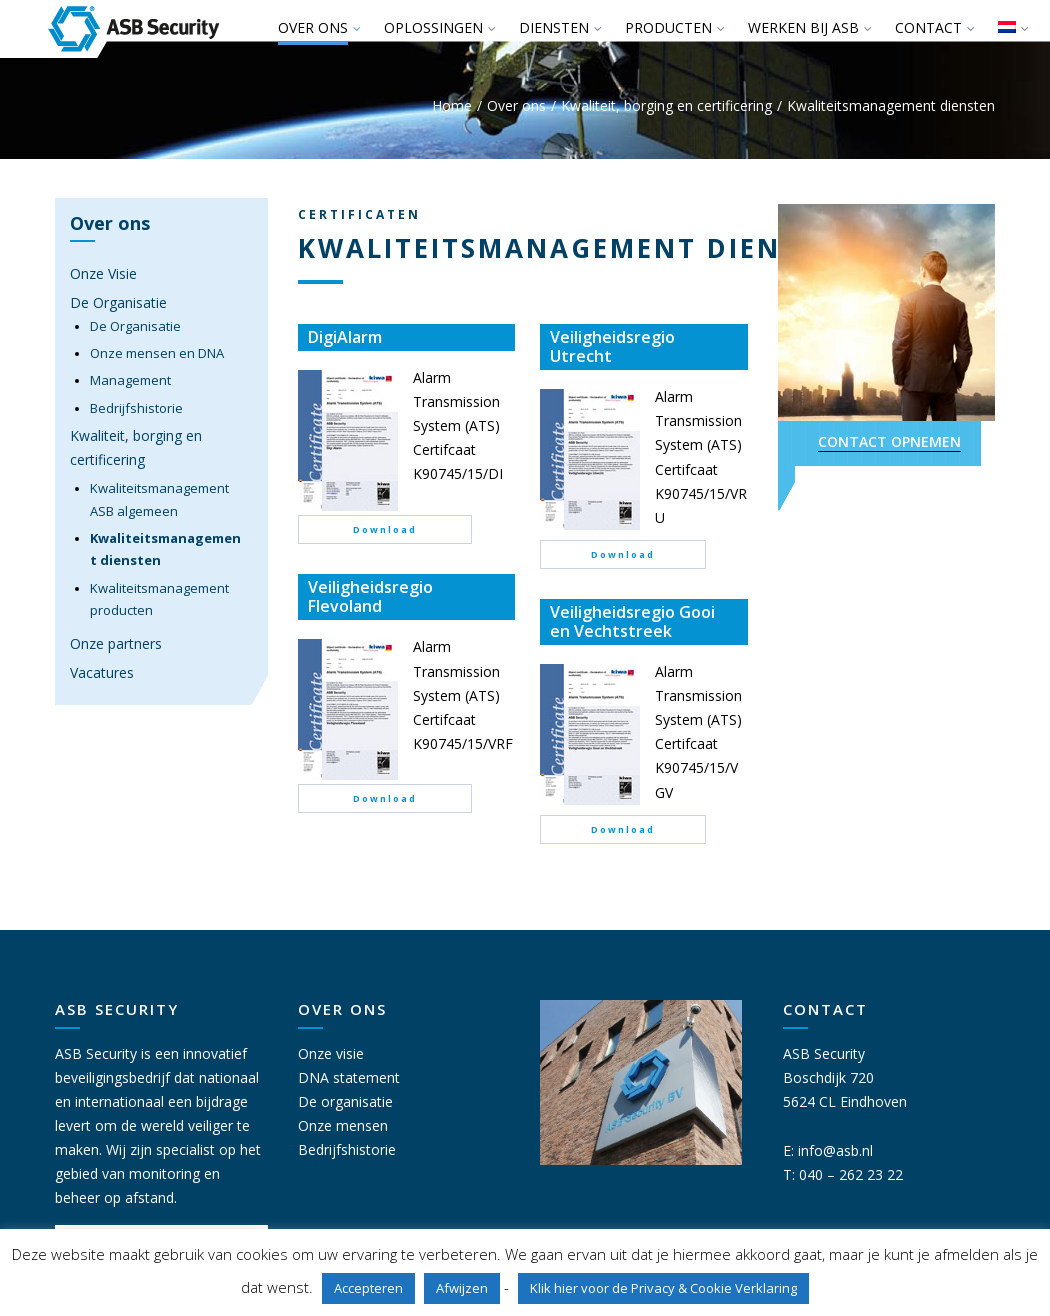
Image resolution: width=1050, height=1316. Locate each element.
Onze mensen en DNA (157, 353)
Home (452, 105)
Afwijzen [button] (462, 1288)
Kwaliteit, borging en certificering (666, 105)
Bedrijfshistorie (136, 408)
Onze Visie (103, 273)
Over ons (516, 105)
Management (130, 380)
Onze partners (116, 643)
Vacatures (102, 672)
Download (385, 529)
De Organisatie (118, 302)
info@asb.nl (835, 1150)
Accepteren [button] (368, 1288)
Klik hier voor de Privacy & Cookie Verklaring (663, 1288)
